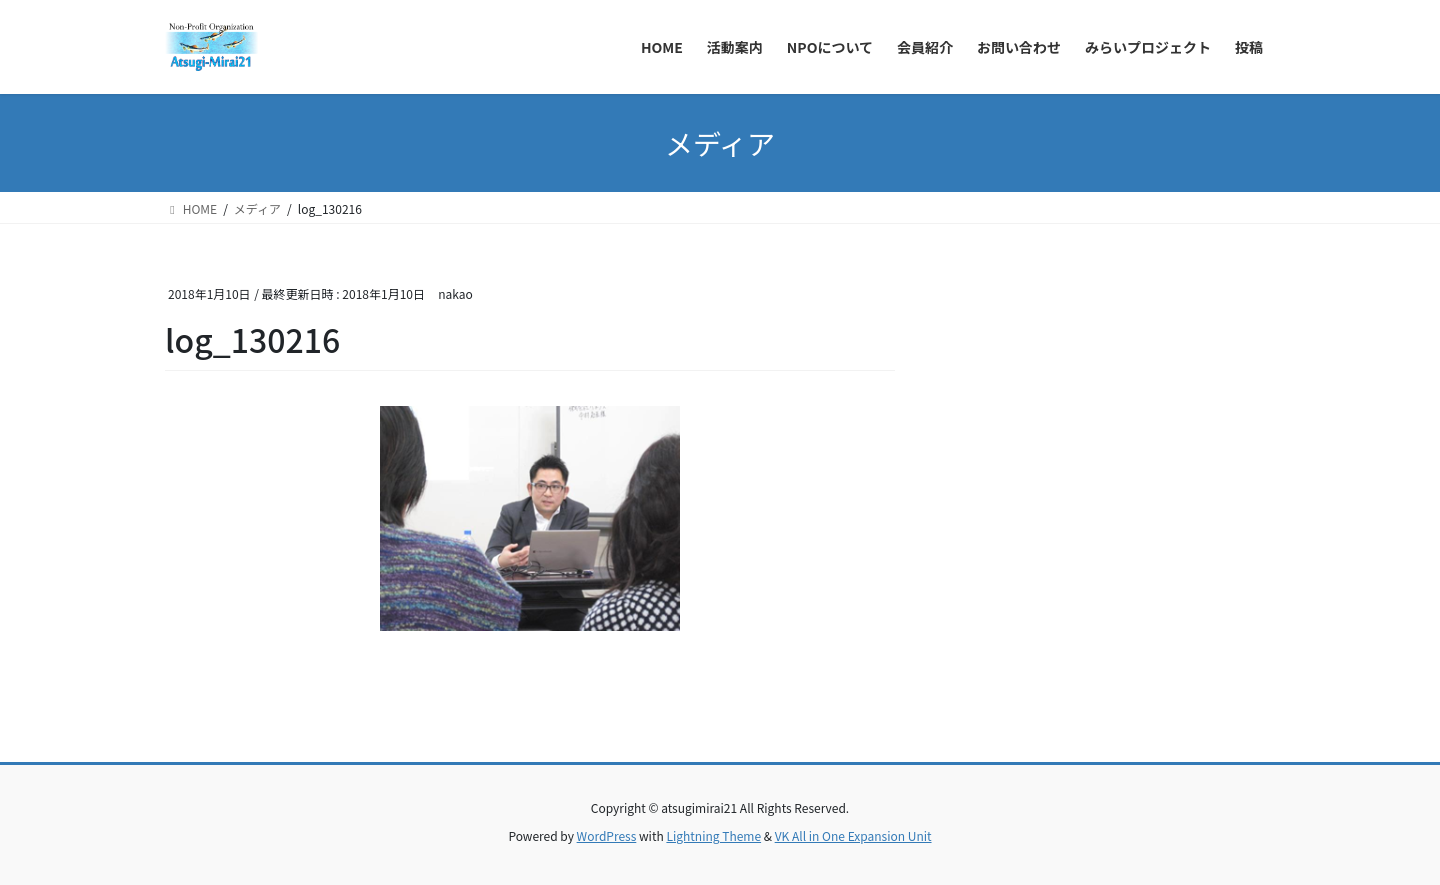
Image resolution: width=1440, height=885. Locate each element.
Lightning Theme (713, 835)
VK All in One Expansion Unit (853, 835)
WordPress (607, 835)
